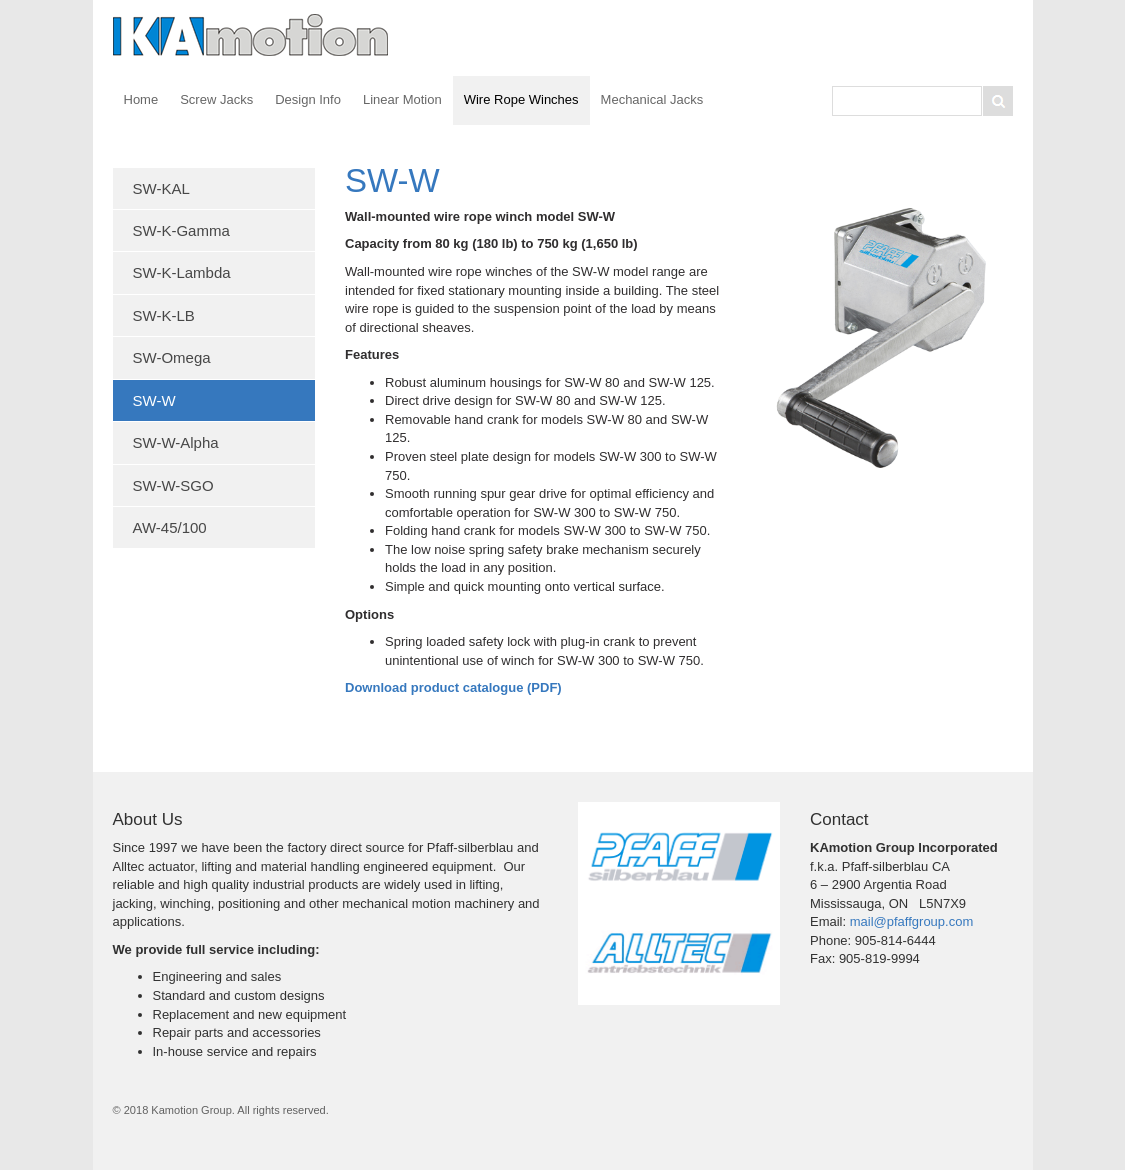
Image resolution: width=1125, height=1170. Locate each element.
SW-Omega (172, 357)
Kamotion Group (253, 35)
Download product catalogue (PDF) (453, 687)
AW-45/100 (170, 527)
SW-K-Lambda (182, 272)
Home (141, 99)
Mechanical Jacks (652, 99)
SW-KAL (161, 188)
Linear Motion (402, 99)
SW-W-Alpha (176, 442)
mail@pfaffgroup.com (912, 921)
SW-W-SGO (173, 485)
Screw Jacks (216, 99)
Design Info (308, 99)
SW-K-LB (164, 315)
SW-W (154, 400)
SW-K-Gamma (181, 230)
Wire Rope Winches (521, 99)
